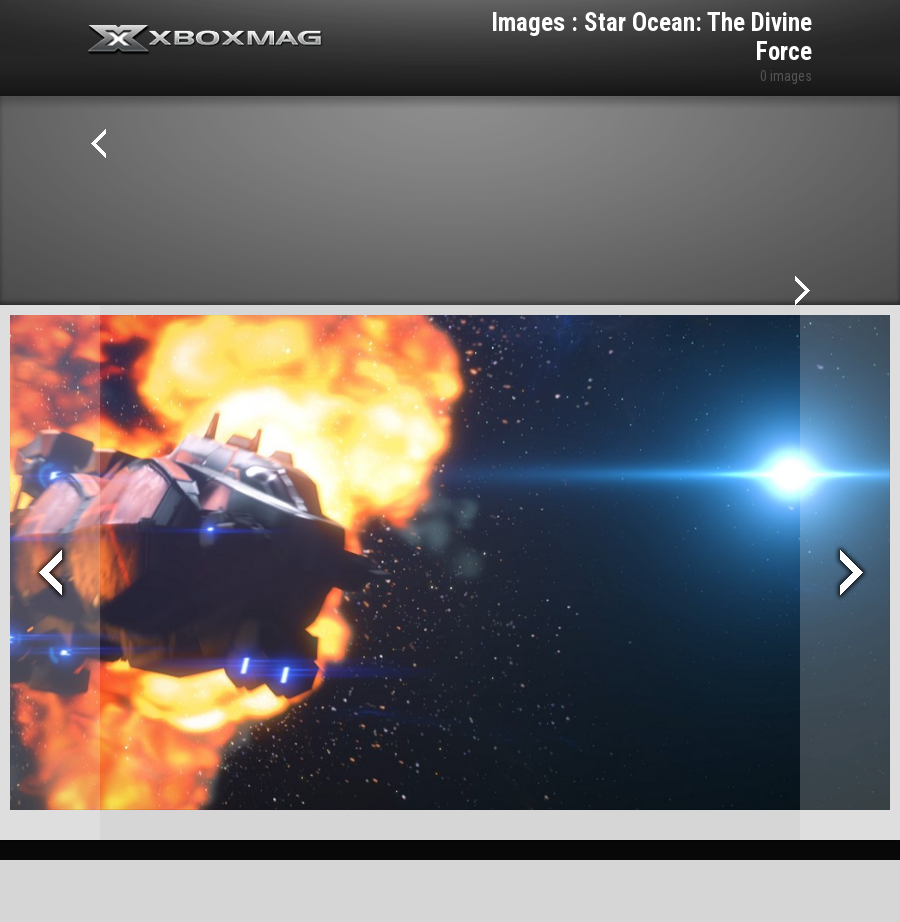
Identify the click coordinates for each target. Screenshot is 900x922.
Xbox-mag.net (205, 40)
